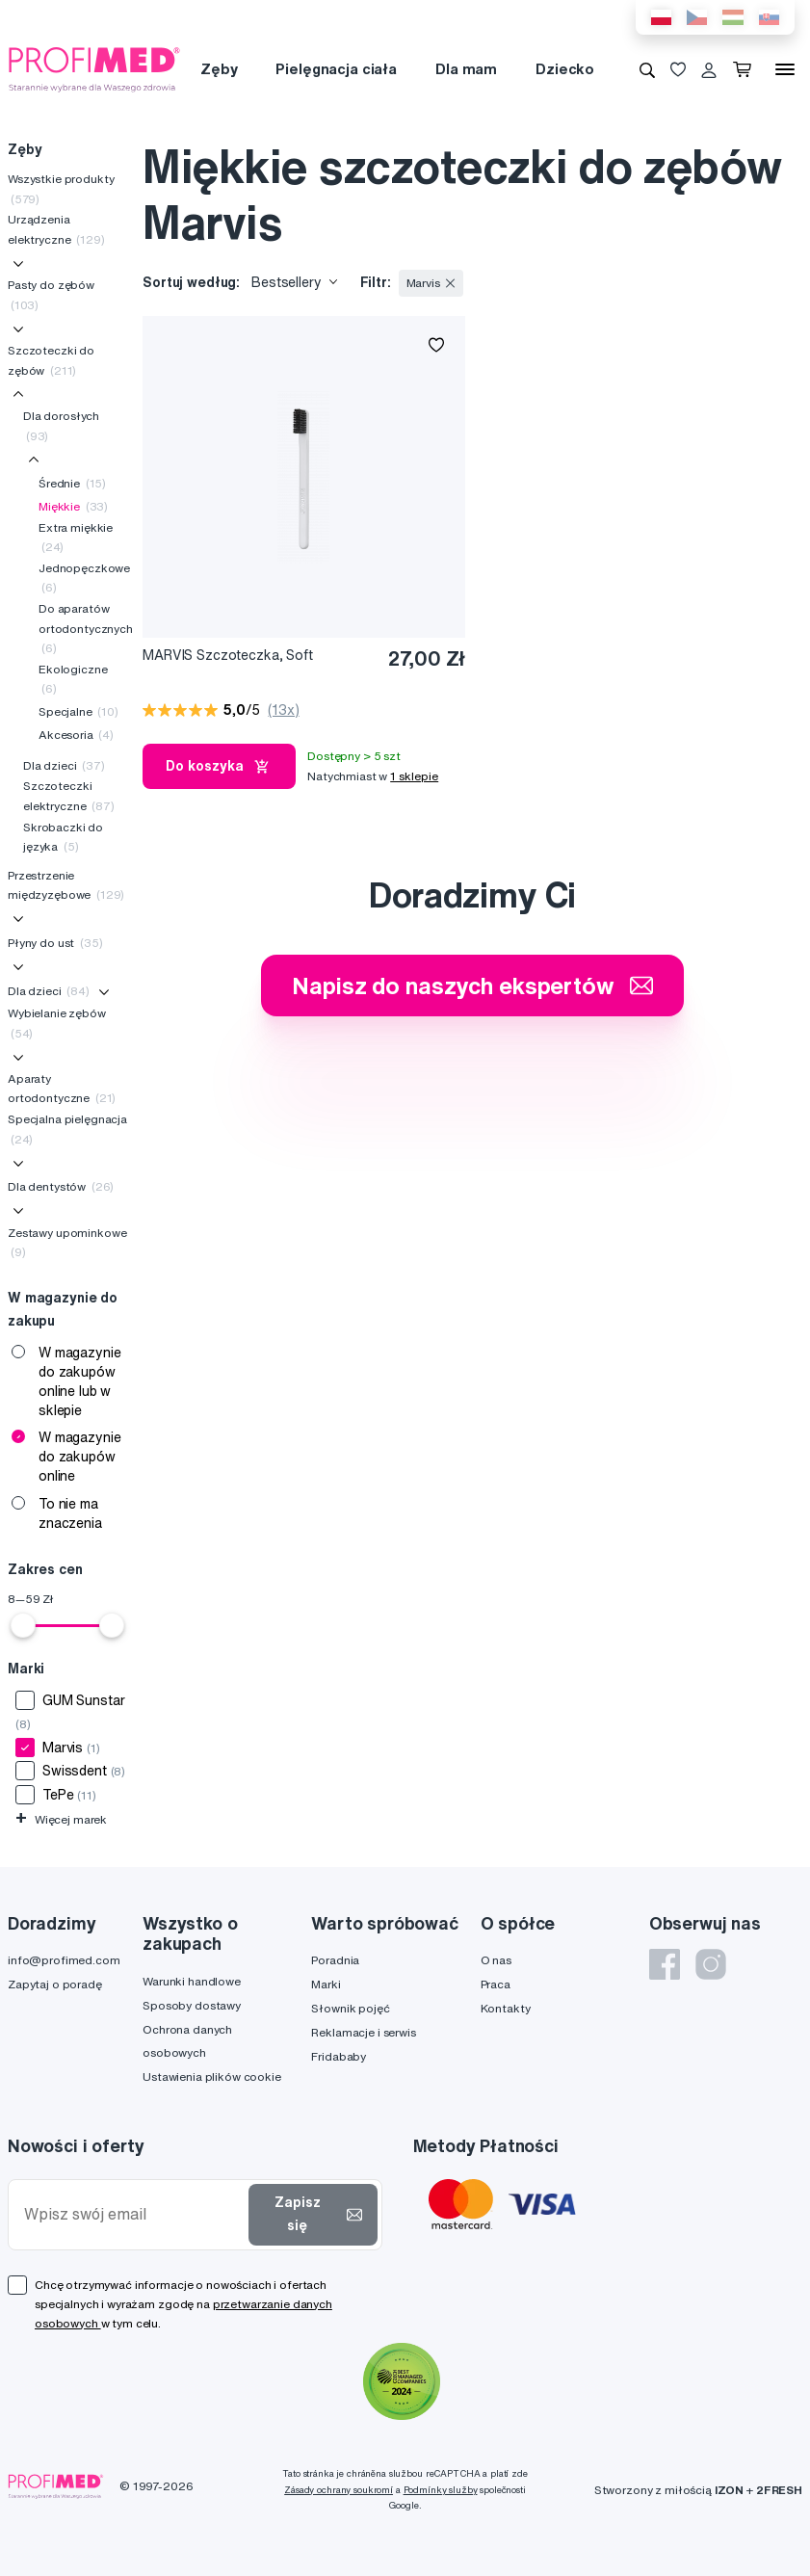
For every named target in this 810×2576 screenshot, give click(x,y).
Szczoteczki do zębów (51, 360)
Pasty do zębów (51, 294)
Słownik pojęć (350, 2008)
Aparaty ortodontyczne (62, 1088)
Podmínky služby (441, 2489)
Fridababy (338, 2056)
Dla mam (466, 69)
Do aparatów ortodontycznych (86, 628)
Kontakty (506, 2008)
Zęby (218, 69)
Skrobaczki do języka (63, 837)
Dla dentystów (61, 1186)
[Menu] (784, 69)
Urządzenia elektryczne (56, 229)
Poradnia (335, 1960)
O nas (496, 1960)
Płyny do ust (55, 942)
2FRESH (779, 2490)
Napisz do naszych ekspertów (472, 985)
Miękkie (73, 506)
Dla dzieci (64, 765)
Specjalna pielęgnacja (67, 1128)
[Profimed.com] (94, 68)
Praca (495, 1984)
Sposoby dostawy (192, 2005)
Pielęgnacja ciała (336, 69)
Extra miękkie (76, 537)
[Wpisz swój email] (132, 2214)
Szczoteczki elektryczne (69, 795)
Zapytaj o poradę (55, 1984)
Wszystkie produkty (61, 188)
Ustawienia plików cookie (212, 2076)
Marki (325, 1984)
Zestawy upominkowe (67, 1242)
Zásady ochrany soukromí (338, 2489)
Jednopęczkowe (84, 577)
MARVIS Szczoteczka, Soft (228, 655)
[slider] (23, 1625)
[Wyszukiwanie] (647, 69)
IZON (729, 2490)
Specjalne (78, 711)
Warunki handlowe (192, 1981)
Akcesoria (76, 734)
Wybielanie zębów (57, 1022)
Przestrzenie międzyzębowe (66, 885)
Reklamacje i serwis (363, 2032)
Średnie (72, 483)
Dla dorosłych (61, 425)
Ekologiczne (73, 679)
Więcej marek (61, 1819)
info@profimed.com (64, 1960)
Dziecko (565, 69)
